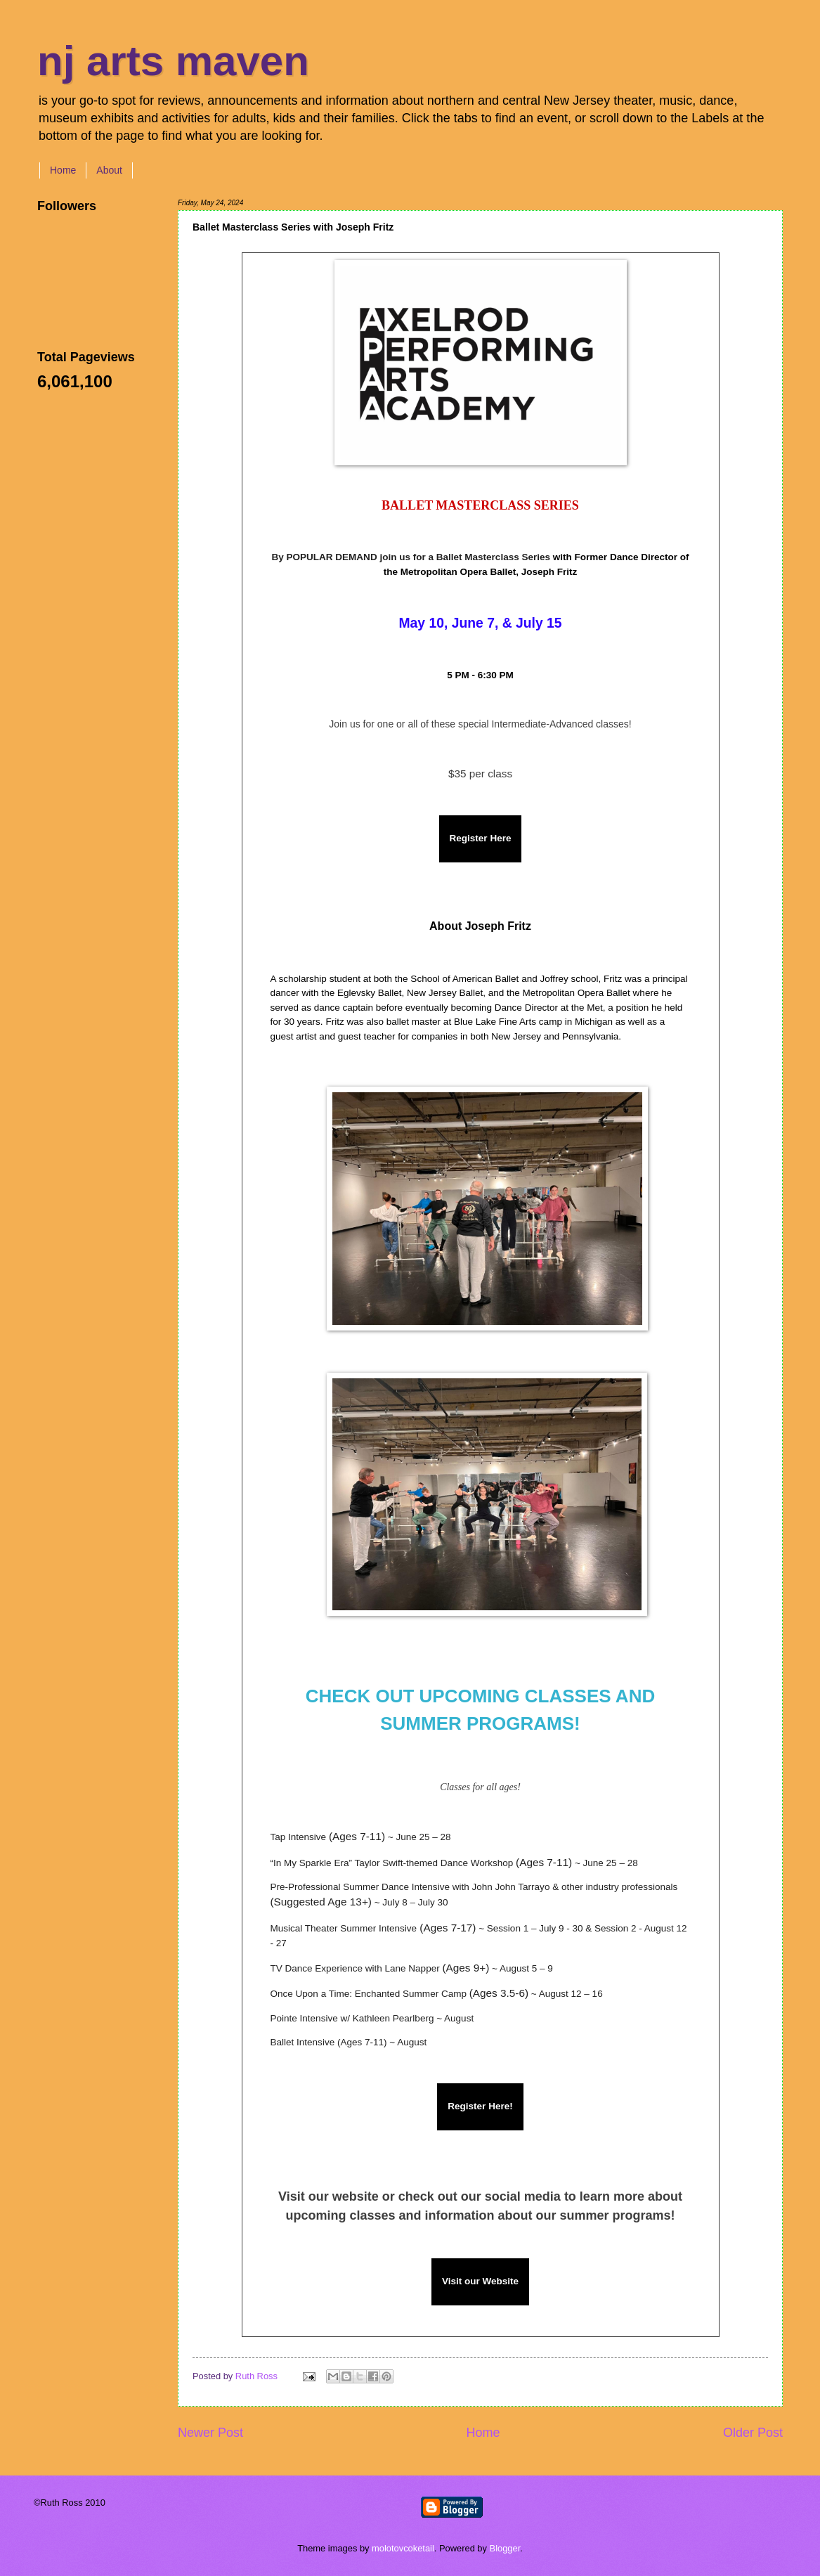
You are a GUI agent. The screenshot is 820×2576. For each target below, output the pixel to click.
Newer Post (210, 2433)
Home (63, 170)
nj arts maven (173, 60)
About (109, 170)
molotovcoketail (403, 2548)
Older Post (753, 2433)
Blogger (505, 2548)
